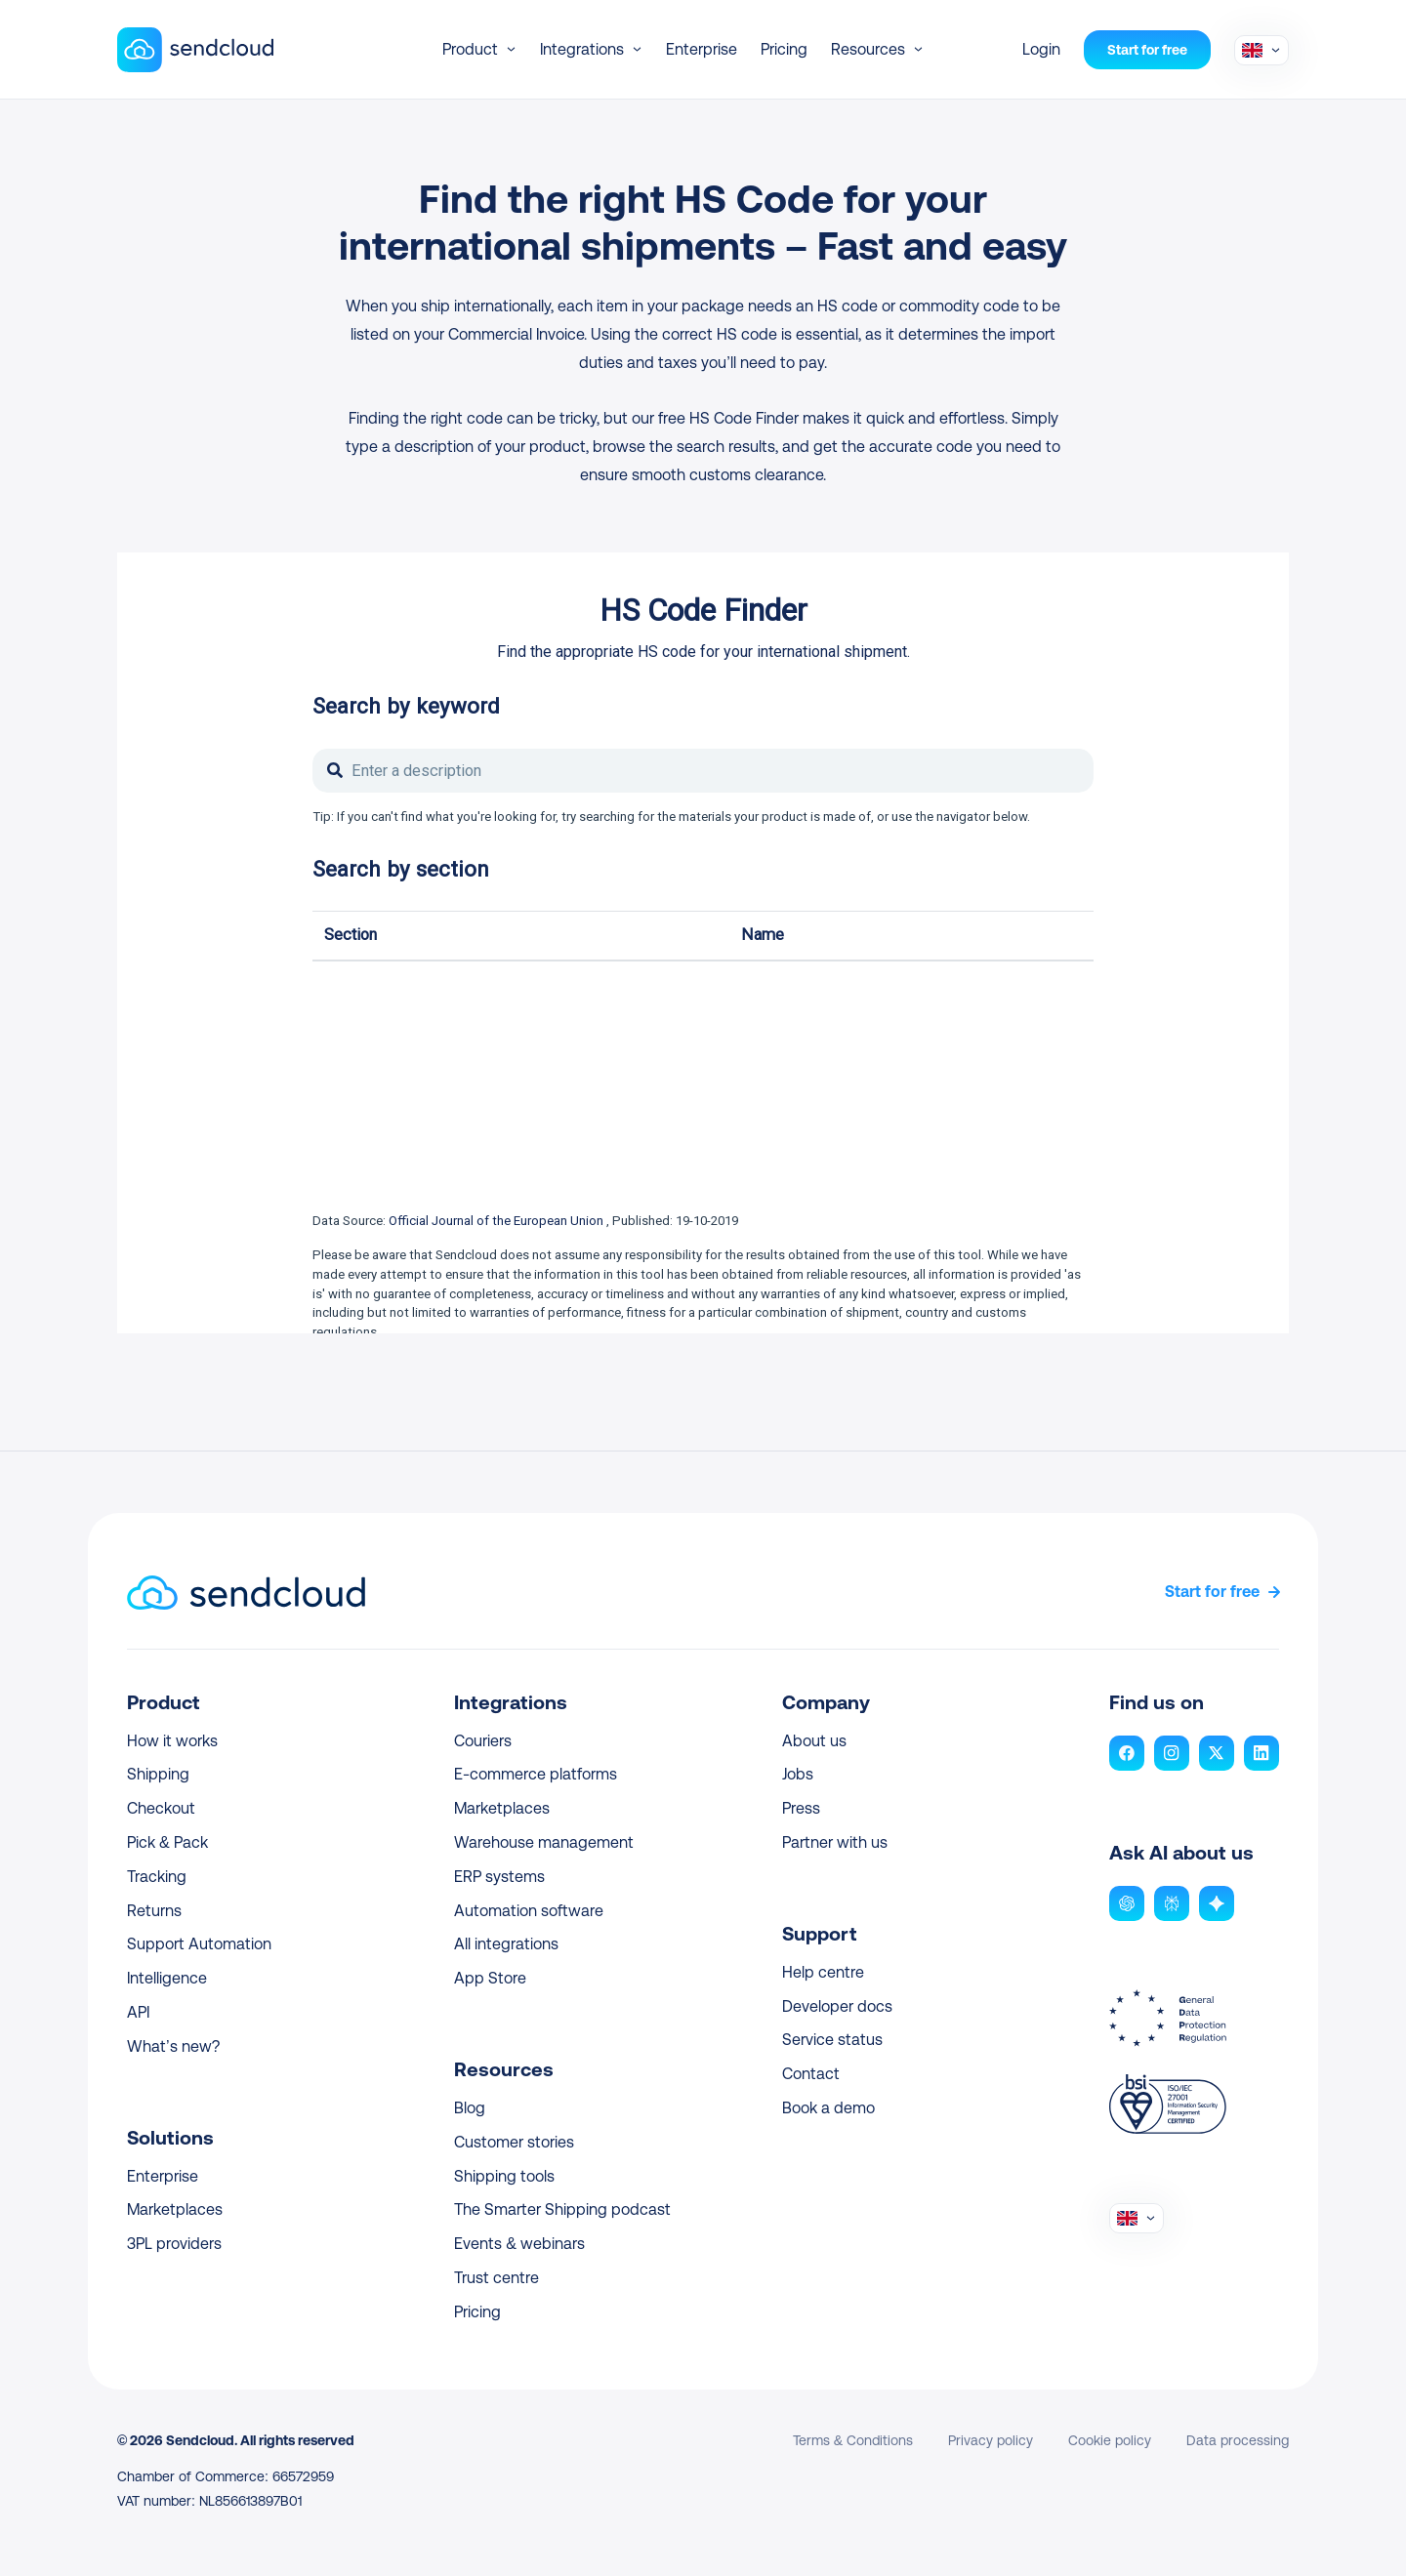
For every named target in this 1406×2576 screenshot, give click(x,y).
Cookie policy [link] (1109, 2440)
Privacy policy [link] (990, 2440)
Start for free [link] (1212, 1591)
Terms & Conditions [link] (853, 2440)
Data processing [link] (1237, 2440)
